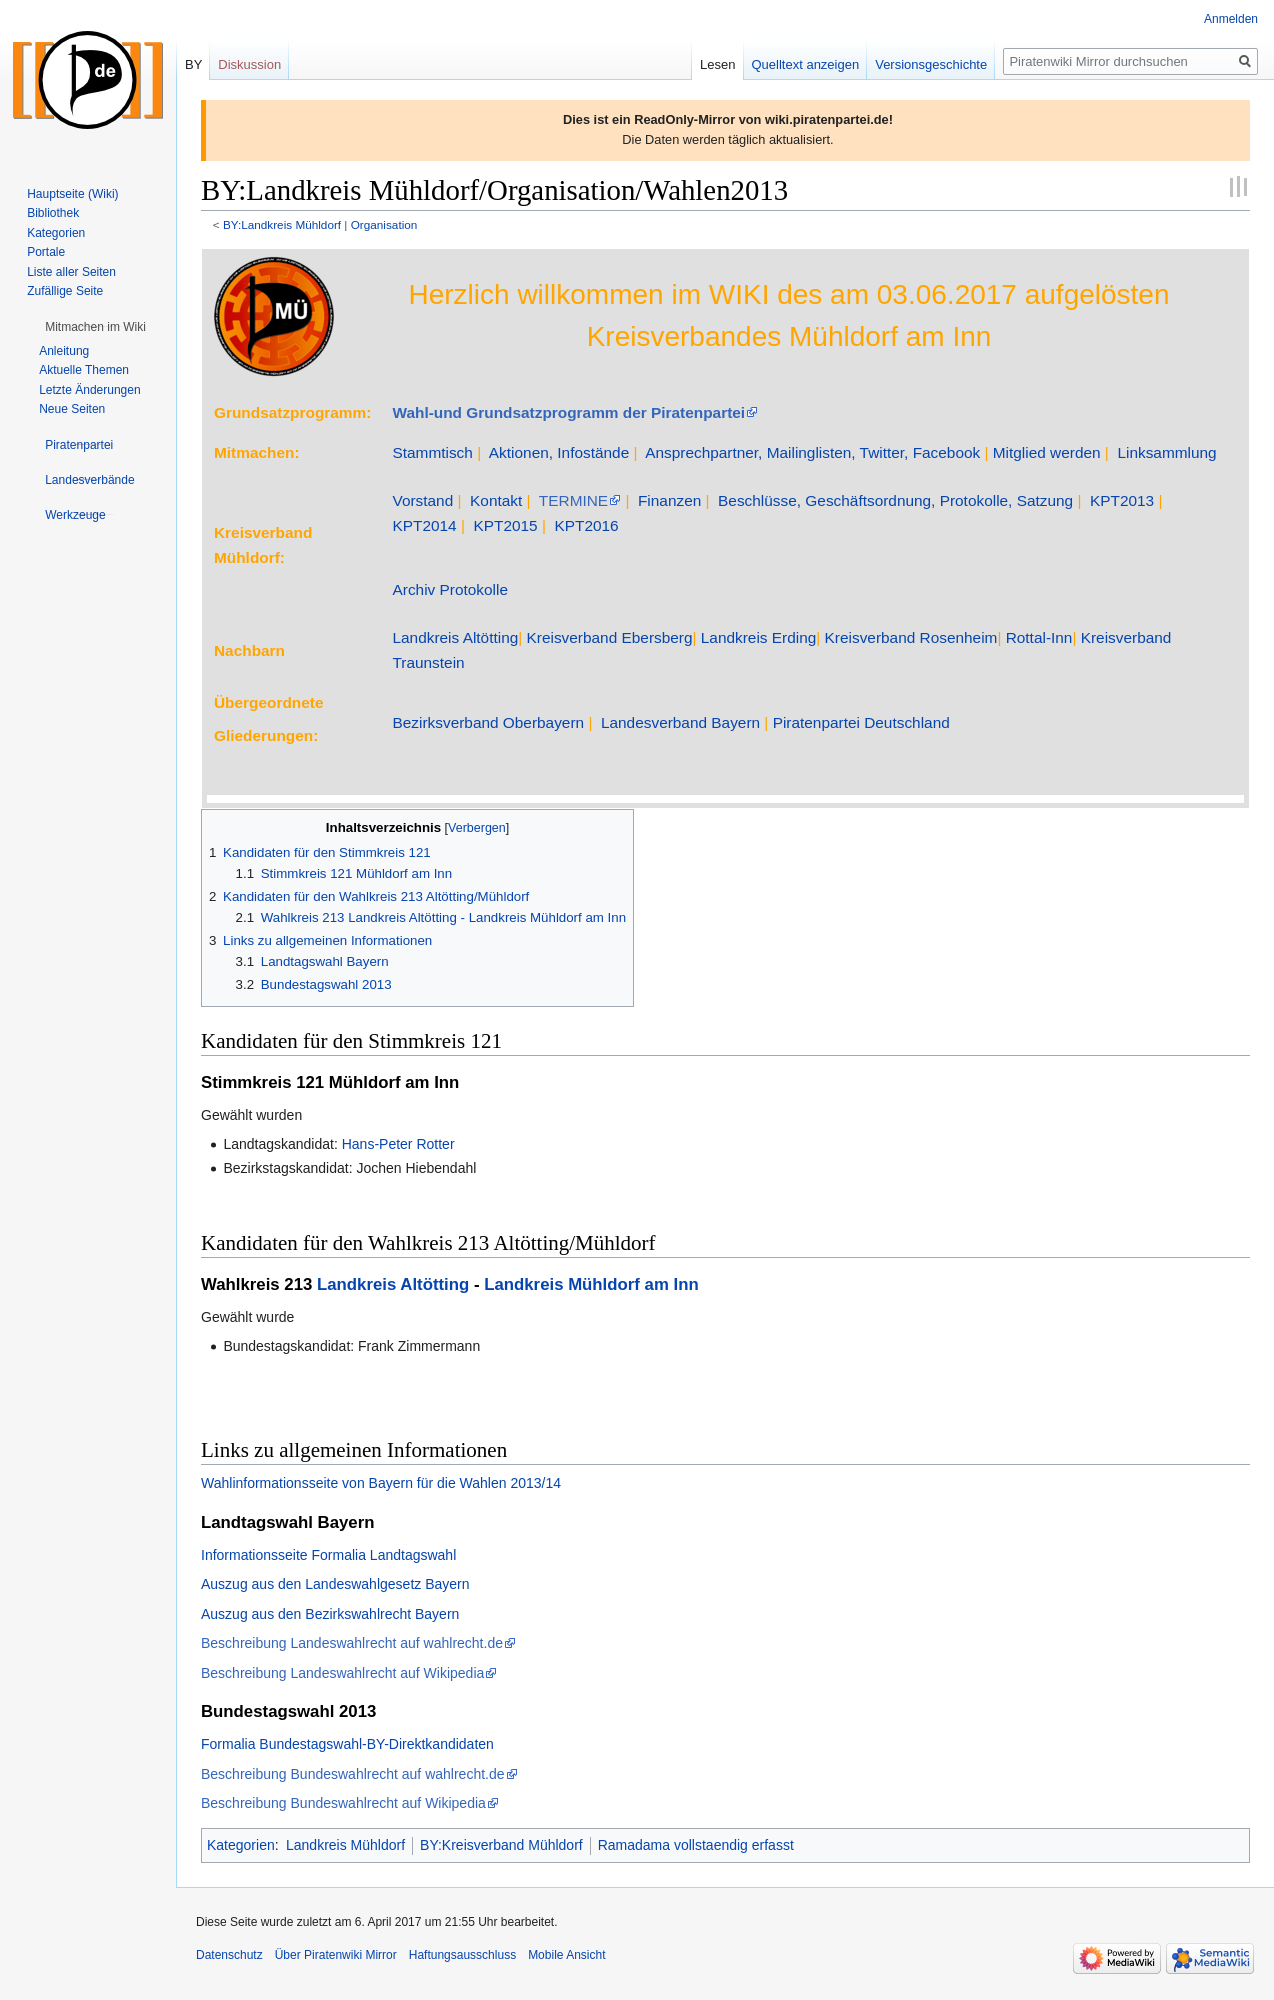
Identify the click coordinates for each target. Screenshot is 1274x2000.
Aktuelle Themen (84, 370)
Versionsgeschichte (931, 64)
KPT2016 (586, 525)
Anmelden (1231, 19)
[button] (95, 327)
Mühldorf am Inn (394, 1082)
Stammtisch (432, 452)
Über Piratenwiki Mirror (336, 1955)
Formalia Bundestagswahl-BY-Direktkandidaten (347, 1744)
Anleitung (64, 351)
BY (193, 64)
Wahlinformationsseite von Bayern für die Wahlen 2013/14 (381, 1483)
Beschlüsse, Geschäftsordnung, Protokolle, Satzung (895, 500)
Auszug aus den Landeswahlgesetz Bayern (335, 1584)
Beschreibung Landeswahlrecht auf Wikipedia (342, 1673)
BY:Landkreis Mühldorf (282, 224)
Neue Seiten (72, 409)
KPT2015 (505, 525)
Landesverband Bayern (680, 722)
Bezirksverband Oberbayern (488, 722)
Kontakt (496, 500)
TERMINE (573, 500)
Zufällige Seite (65, 291)
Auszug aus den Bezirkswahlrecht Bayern (330, 1614)
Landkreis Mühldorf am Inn (591, 1284)
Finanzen (669, 500)
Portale (46, 252)
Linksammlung (1166, 452)
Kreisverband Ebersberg (610, 637)
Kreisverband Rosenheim (911, 637)
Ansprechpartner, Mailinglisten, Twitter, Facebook (812, 452)
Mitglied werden (1047, 452)
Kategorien (241, 1845)
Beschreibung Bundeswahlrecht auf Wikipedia (343, 1803)
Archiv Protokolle (449, 589)
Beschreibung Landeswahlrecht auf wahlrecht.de (352, 1643)
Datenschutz (229, 1955)
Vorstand (422, 500)
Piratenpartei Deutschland (861, 722)
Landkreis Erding (759, 637)
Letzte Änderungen (89, 390)
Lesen (717, 64)
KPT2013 (1122, 500)
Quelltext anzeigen (806, 64)
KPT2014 (424, 525)
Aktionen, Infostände (559, 452)
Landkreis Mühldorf (345, 1845)
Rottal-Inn (1039, 637)
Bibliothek (53, 213)
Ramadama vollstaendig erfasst (696, 1845)
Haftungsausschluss (462, 1955)
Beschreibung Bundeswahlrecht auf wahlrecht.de (353, 1774)
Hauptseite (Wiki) (72, 194)
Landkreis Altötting (455, 637)
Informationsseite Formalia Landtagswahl (328, 1555)
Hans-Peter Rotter (398, 1144)
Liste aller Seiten (71, 272)
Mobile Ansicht (566, 1955)
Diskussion (249, 64)
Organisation (384, 224)
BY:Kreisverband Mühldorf (501, 1845)
